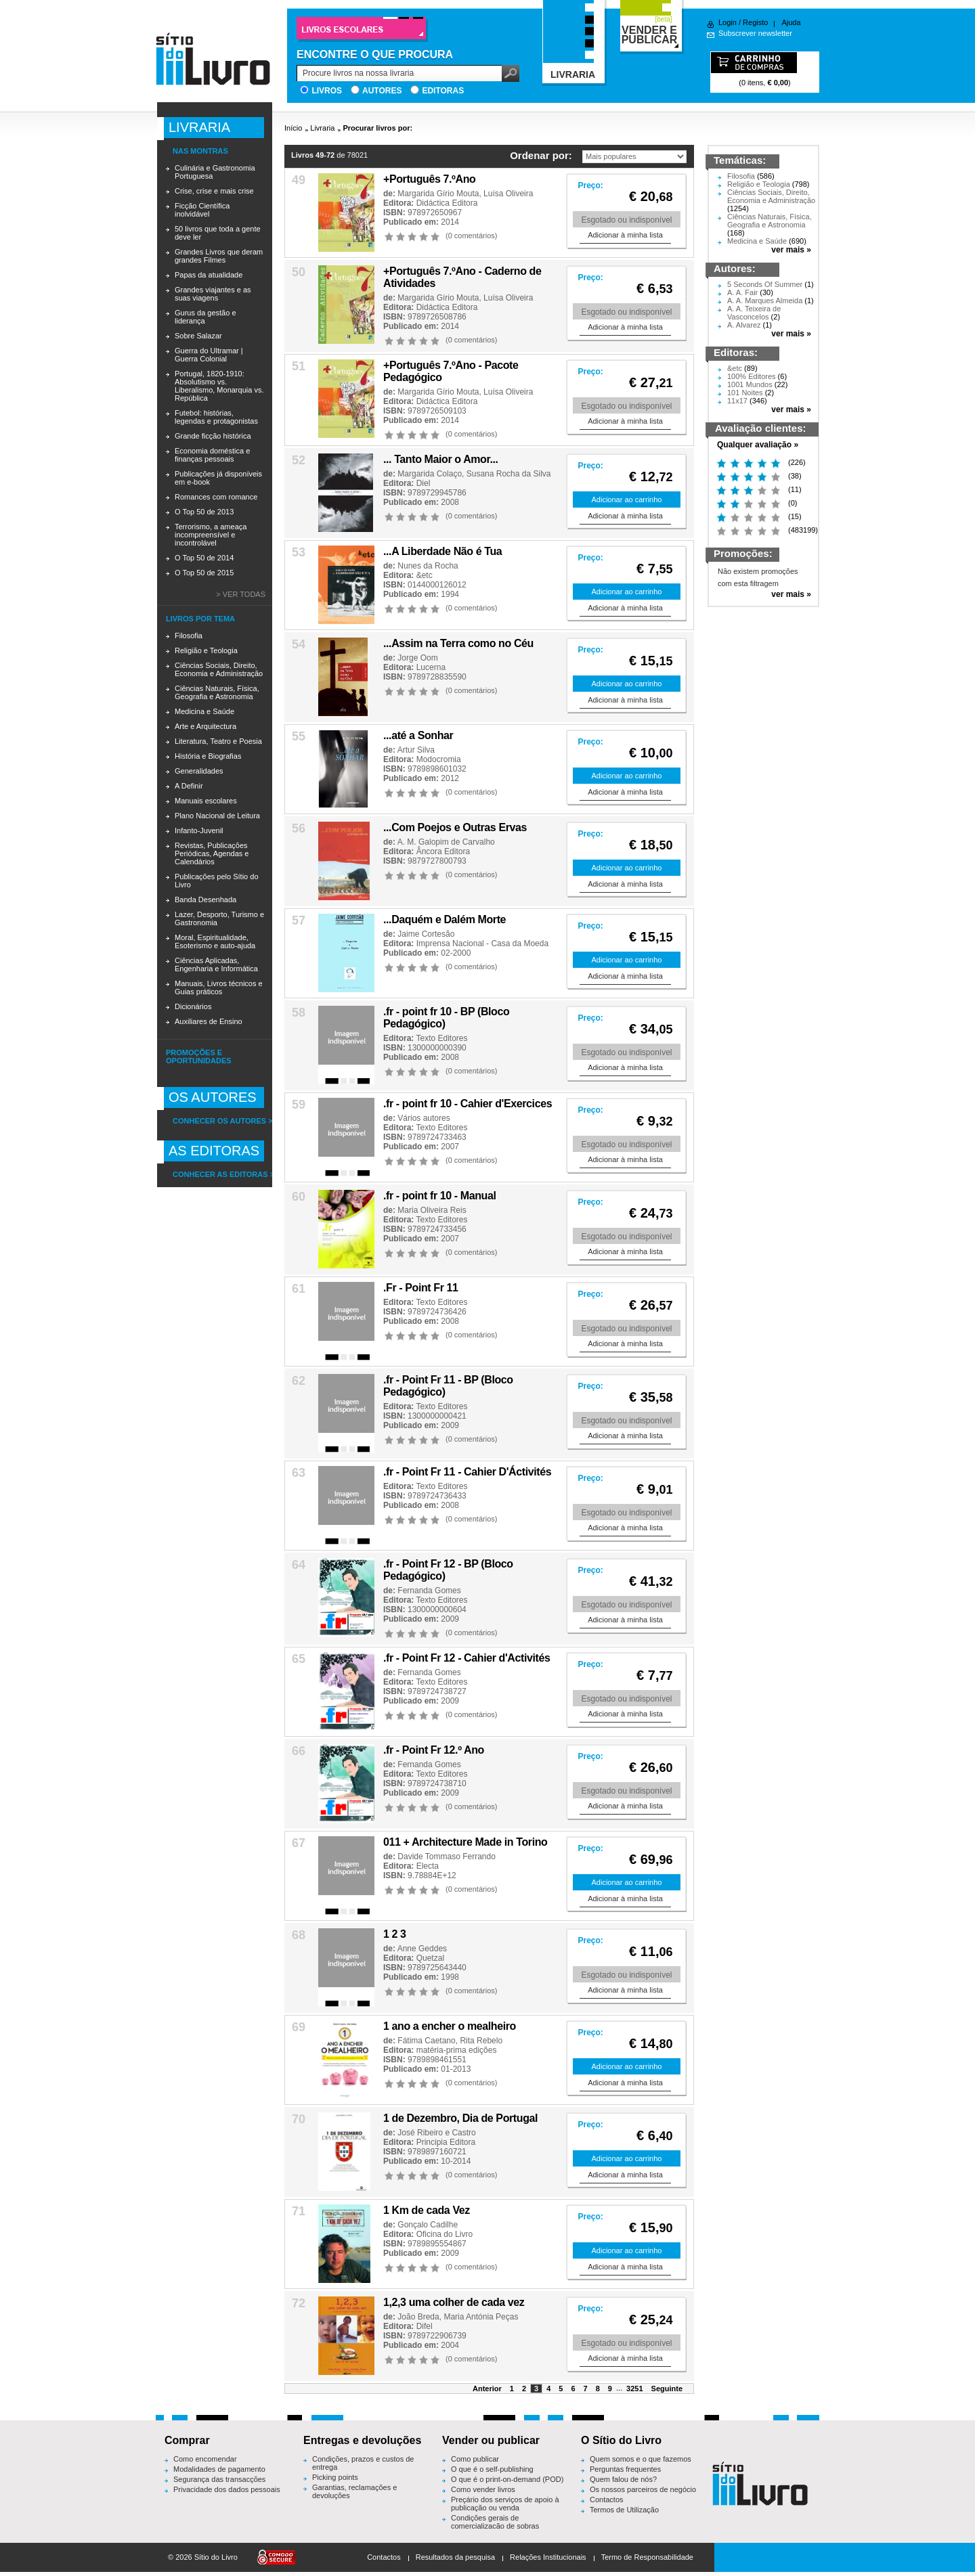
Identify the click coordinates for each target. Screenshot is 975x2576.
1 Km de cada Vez (426, 2210)
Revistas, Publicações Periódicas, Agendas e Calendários (211, 853)
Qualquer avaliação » (757, 444)
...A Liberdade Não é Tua (442, 551)
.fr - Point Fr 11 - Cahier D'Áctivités (467, 1472)
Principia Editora (445, 2142)
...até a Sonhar (418, 735)
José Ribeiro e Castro (436, 2132)
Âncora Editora (443, 851)
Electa (427, 1866)
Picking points (335, 2477)
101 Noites (745, 392)
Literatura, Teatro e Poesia (218, 741)
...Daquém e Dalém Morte (444, 919)
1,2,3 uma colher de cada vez (453, 2302)
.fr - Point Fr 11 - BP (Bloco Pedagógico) (448, 1386)
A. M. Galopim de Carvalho (446, 842)
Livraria (322, 128)
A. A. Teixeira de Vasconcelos (754, 313)
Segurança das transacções (219, 2479)
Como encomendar (205, 2459)
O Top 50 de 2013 (204, 512)
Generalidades (199, 771)
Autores (382, 90)
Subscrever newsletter (755, 33)
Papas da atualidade (208, 275)
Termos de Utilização (624, 2510)
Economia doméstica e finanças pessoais (212, 455)
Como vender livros (483, 2489)
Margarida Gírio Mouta (438, 193)
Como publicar (475, 2459)
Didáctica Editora (447, 203)
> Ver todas (240, 594)
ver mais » (791, 249)
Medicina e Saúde (204, 711)
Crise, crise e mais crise (214, 191)
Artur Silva (416, 750)
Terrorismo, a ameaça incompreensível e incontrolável (210, 535)
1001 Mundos (750, 384)
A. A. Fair (742, 292)
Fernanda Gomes (428, 1590)
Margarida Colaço (429, 474)
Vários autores (423, 1118)
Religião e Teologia (206, 650)
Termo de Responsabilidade (647, 2557)
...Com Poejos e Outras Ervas (455, 827)
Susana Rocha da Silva (509, 474)
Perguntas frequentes (625, 2469)
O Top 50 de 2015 (204, 573)
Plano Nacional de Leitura (217, 816)
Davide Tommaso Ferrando (446, 1856)
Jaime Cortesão (425, 934)
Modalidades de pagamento (219, 2469)
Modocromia (438, 759)
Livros (326, 90)
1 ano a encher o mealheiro (449, 2026)
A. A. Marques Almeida (764, 300)
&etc (424, 575)
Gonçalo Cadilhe (427, 2224)
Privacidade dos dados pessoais (226, 2489)
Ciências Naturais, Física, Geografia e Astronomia (217, 692)
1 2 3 (394, 1934)
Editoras (443, 90)
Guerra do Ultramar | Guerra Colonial (209, 355)
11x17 (737, 401)
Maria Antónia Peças (480, 2317)
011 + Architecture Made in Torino (465, 1842)
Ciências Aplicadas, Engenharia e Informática (216, 964)
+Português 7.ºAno (429, 179)
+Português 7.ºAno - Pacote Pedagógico (450, 371)
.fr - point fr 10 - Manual (439, 1195)
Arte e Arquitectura (205, 726)
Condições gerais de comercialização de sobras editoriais (495, 2526)
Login (727, 22)
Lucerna (431, 667)
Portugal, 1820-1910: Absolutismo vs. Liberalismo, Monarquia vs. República (219, 386)
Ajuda (790, 22)
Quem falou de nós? (623, 2479)
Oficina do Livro (444, 2234)
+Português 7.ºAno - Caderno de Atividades (462, 277)
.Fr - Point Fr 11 (420, 1287)
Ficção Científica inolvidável (202, 210)
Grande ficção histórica (213, 436)
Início (293, 128)
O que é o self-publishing (492, 2469)
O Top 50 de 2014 (204, 558)
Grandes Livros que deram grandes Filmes (219, 256)
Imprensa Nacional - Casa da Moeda (482, 943)
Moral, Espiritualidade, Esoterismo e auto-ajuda (215, 941)
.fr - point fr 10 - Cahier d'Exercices (467, 1103)
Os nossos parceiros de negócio (643, 2489)
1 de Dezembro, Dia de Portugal (460, 2118)
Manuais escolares (206, 801)
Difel (424, 2326)
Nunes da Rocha (427, 566)
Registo (755, 22)
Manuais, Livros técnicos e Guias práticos (219, 987)
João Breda (418, 2317)
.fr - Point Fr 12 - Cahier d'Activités (466, 1658)
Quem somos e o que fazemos (640, 2459)
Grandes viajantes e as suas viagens (213, 294)
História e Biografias (208, 756)
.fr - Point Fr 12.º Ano (433, 1750)
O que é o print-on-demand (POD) (507, 2479)
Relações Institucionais (548, 2557)
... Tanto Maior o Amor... (440, 459)
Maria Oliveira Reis (431, 1210)
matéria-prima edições (456, 2050)
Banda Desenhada (205, 899)
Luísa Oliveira (508, 193)
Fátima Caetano (426, 2040)
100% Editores (751, 376)
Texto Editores (441, 1038)
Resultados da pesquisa (455, 2557)
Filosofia (188, 635)
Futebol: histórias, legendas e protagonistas (216, 417)
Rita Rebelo (481, 2040)
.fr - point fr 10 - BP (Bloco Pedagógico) (446, 1017)
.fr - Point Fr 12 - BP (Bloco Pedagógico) (448, 1570)
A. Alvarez (744, 325)
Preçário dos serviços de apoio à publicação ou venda (505, 2503)
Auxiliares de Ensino (208, 1021)
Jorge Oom (417, 658)
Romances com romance (216, 497)
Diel (423, 483)
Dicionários (193, 1006)
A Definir (189, 786)
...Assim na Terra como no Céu (458, 643)
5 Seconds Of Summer (764, 284)
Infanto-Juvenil (199, 830)
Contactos (607, 2499)
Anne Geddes (422, 1948)
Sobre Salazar (198, 336)
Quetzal (430, 1958)
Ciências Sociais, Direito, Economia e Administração (219, 669)
